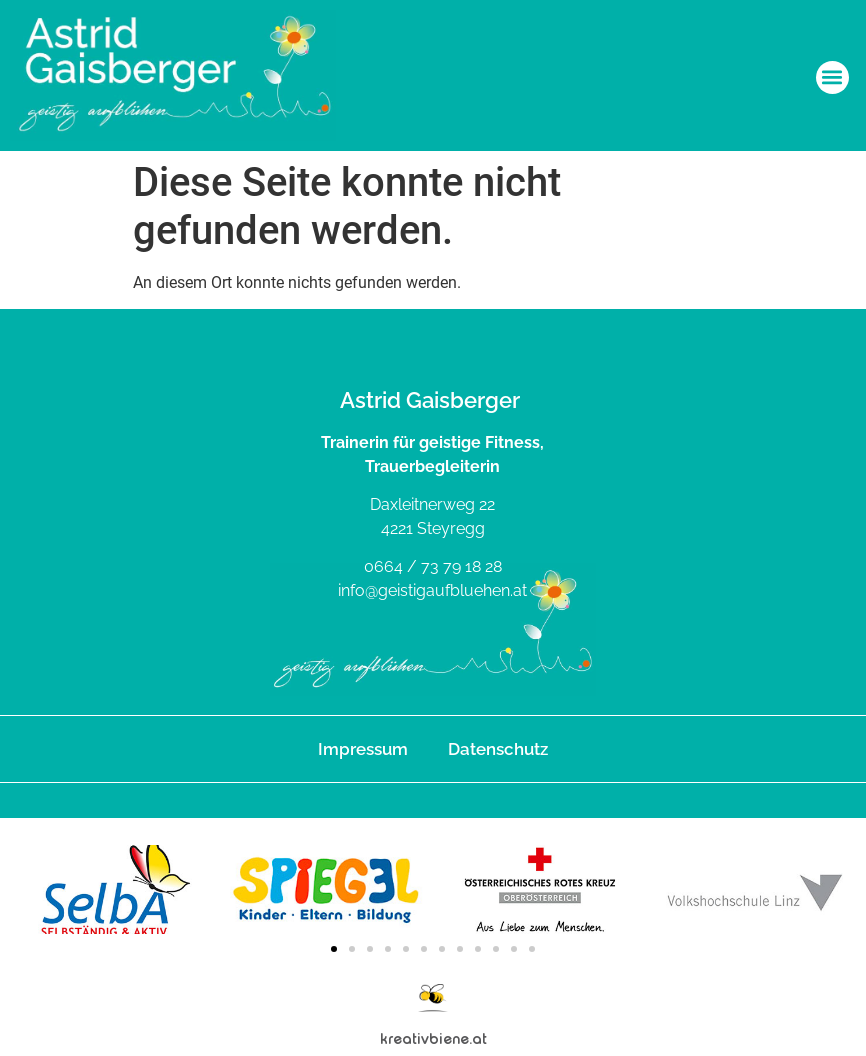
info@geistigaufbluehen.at (432, 590)
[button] (832, 77)
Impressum (363, 749)
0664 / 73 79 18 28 (433, 566)
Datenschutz (498, 749)
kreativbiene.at (433, 1038)
